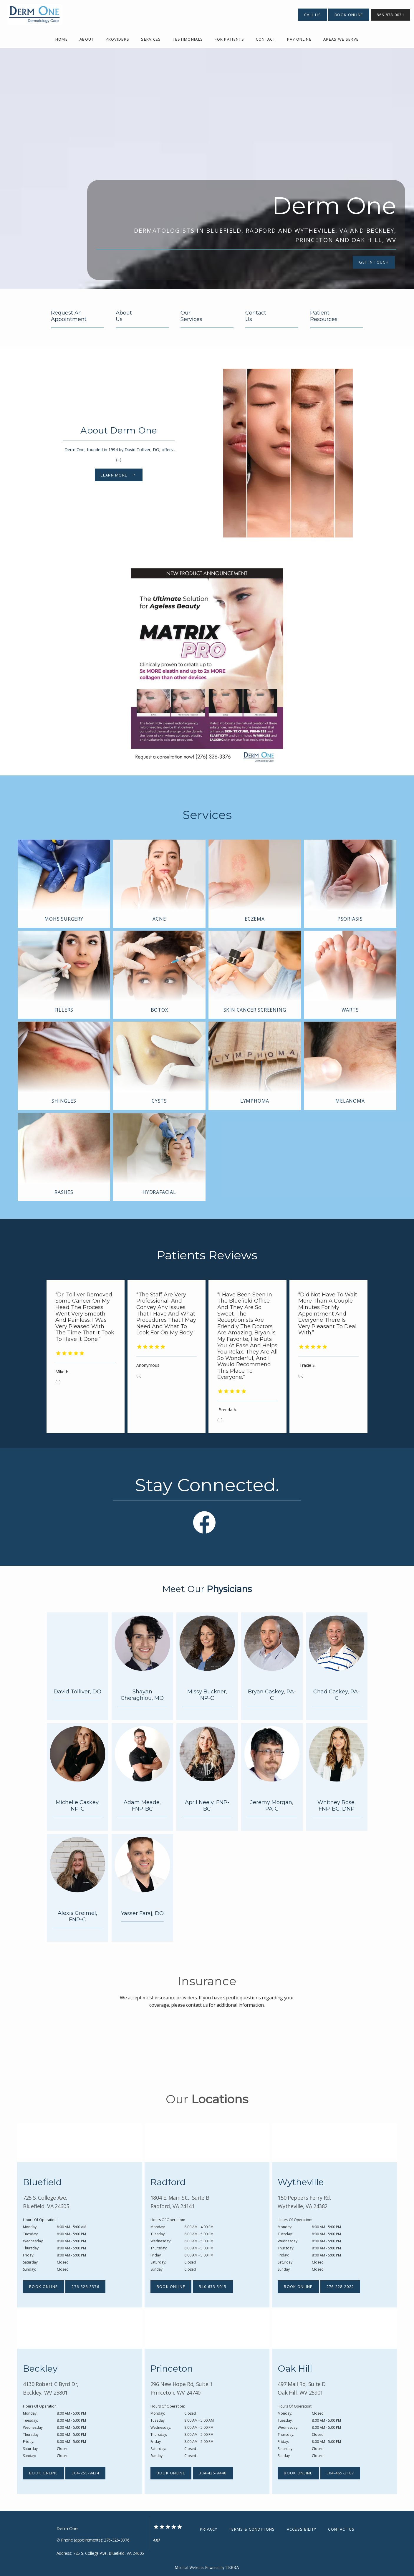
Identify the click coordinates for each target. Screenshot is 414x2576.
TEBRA (232, 2567)
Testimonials (188, 39)
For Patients (229, 39)
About (87, 39)
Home (61, 39)
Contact (265, 39)
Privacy (208, 2529)
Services (151, 39)
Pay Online (299, 39)
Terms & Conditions (252, 2529)
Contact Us (341, 2529)
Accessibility (302, 2529)
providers (118, 39)
